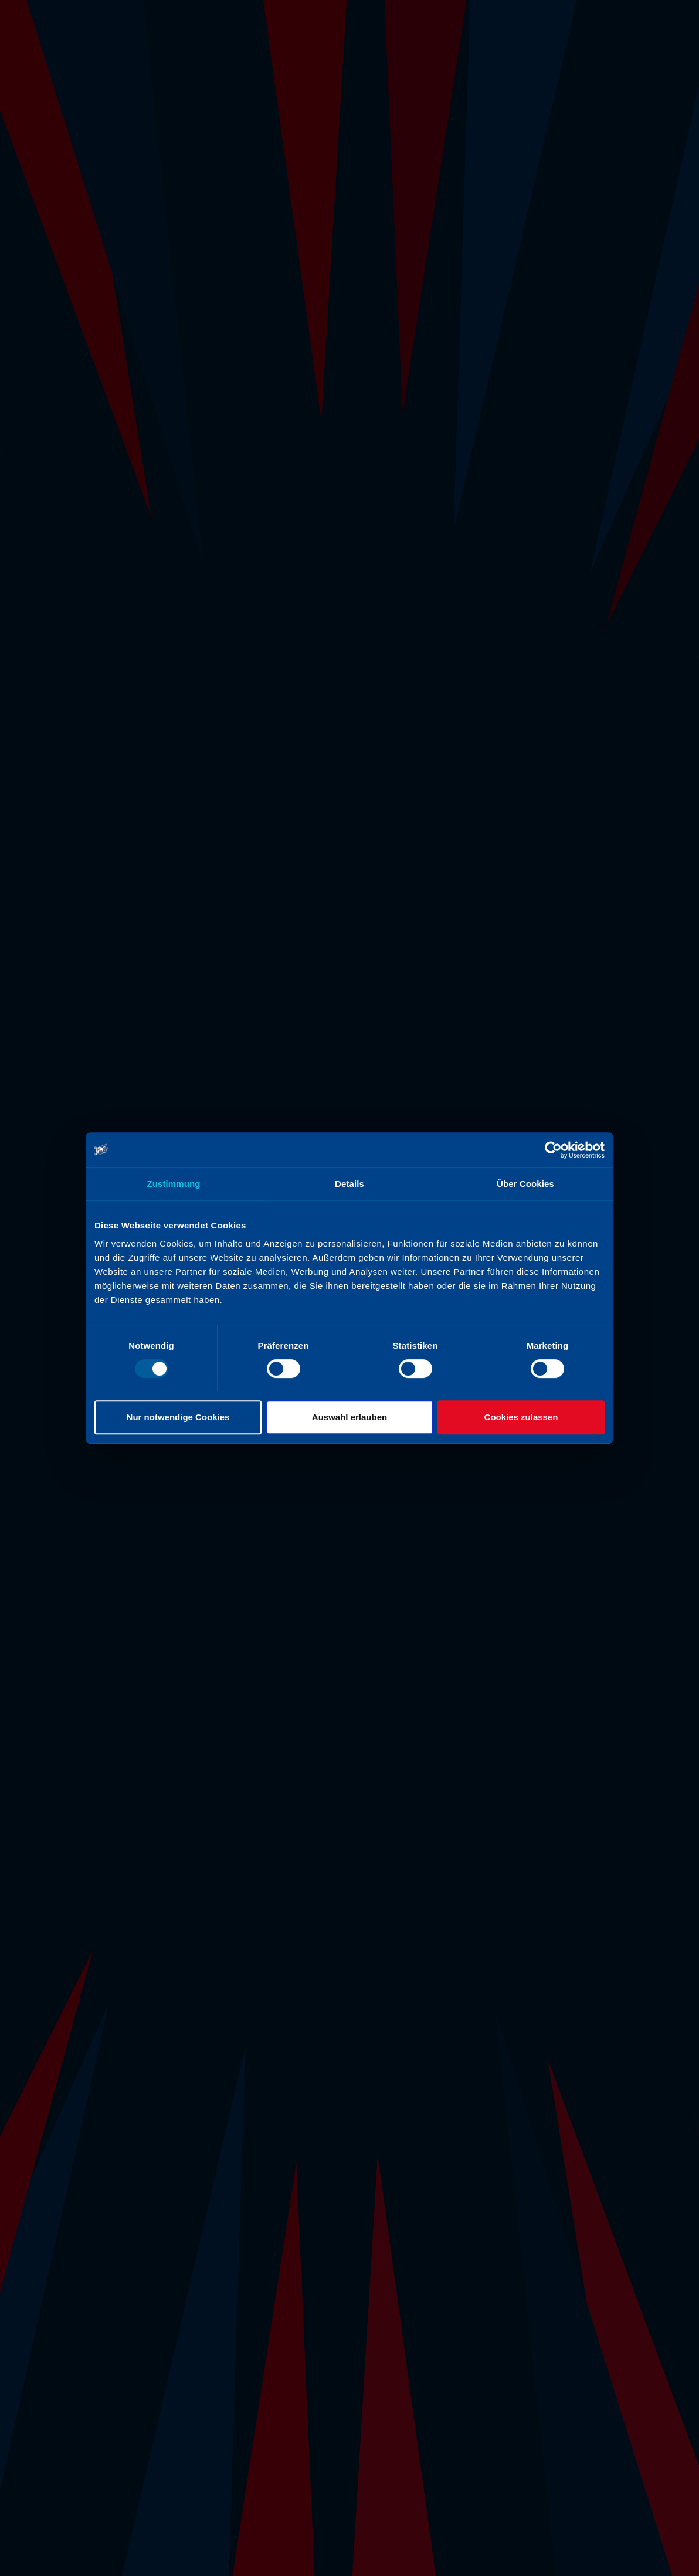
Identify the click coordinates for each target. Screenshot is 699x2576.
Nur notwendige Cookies (178, 1417)
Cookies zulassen (521, 1417)
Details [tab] (349, 1184)
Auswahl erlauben (349, 1417)
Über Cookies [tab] (525, 1184)
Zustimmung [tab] (174, 1184)
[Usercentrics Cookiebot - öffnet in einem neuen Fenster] (553, 1150)
